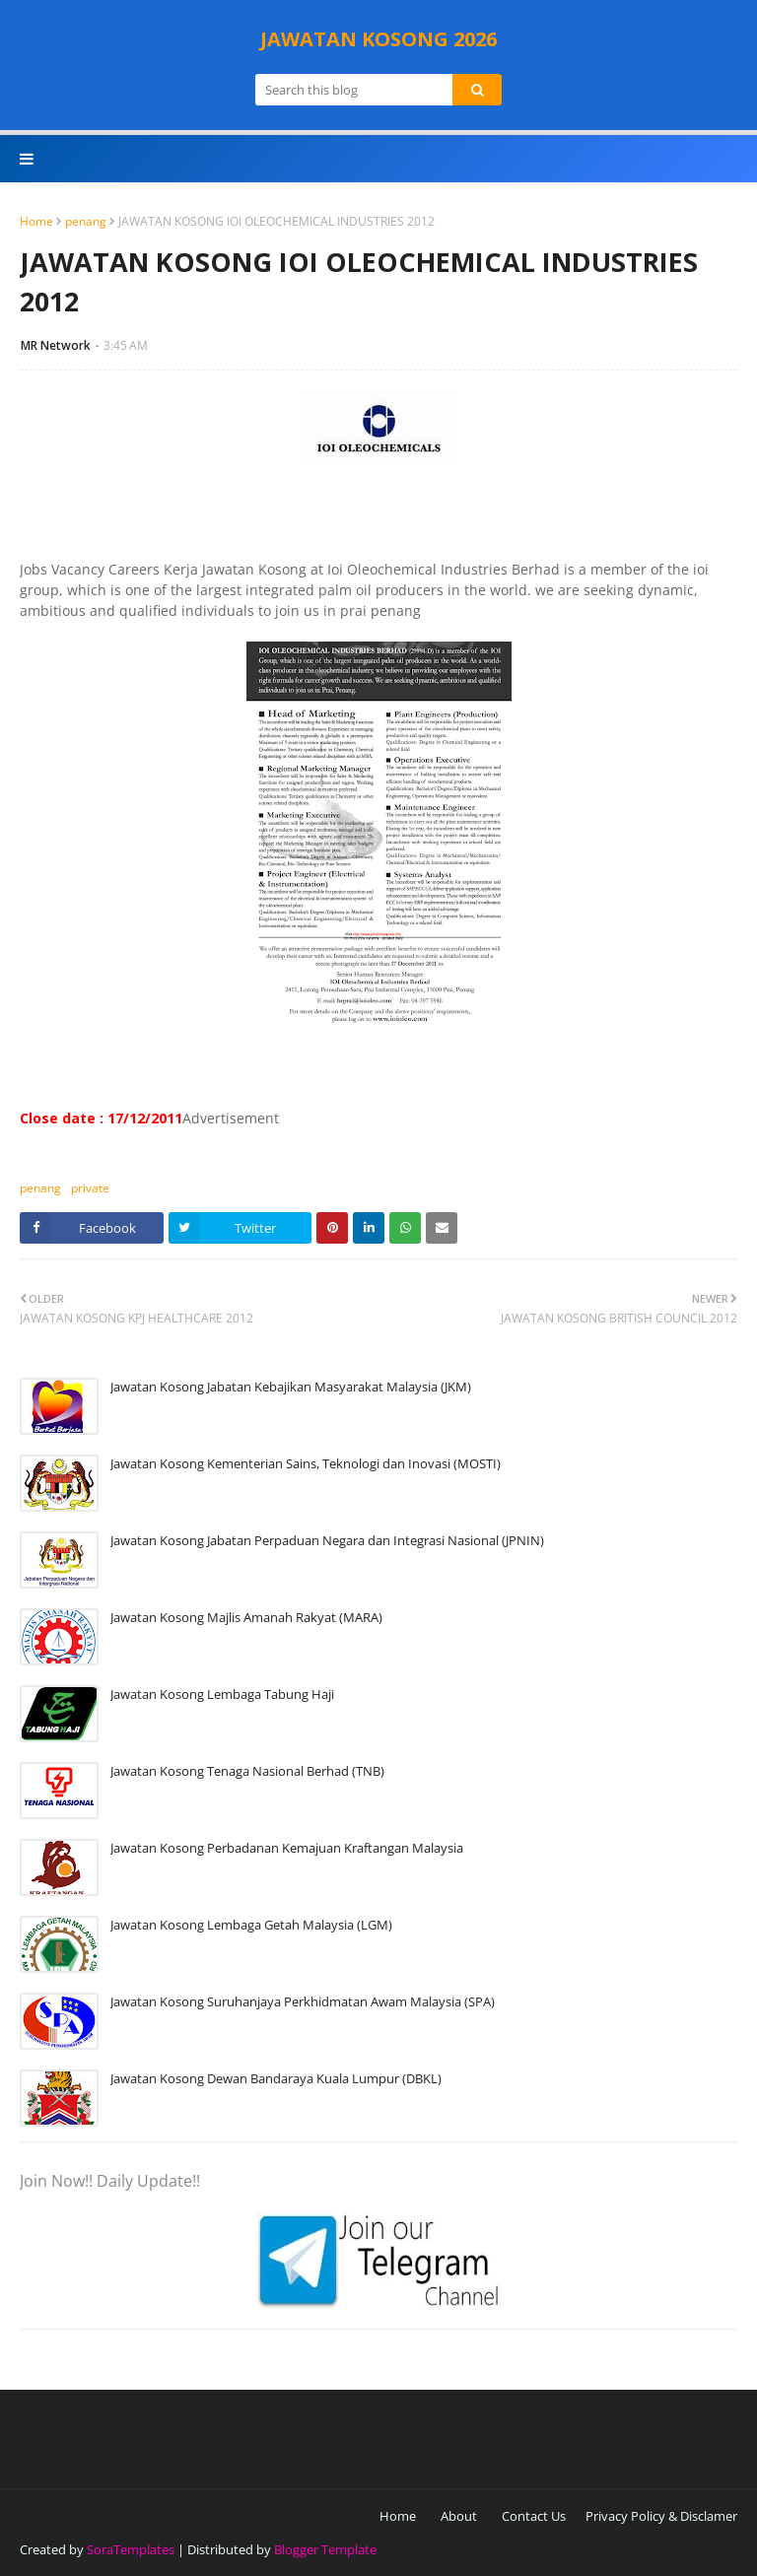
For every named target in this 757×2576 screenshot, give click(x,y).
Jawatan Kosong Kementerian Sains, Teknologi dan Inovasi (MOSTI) (305, 1463)
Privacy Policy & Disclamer (661, 2516)
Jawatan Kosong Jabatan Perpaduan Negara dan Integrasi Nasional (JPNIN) (327, 1540)
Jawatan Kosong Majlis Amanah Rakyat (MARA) (246, 1617)
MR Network (56, 345)
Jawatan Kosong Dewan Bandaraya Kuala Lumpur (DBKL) (276, 2078)
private (90, 1188)
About (459, 2516)
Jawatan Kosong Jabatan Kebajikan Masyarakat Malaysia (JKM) (290, 1386)
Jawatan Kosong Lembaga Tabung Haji (222, 1694)
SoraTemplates (130, 2549)
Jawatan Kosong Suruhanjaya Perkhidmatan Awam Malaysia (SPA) (302, 2001)
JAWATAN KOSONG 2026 (378, 39)
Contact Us (534, 2516)
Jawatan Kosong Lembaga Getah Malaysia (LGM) (251, 1924)
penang (85, 221)
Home (36, 221)
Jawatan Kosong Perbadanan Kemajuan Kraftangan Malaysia (286, 1848)
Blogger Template (325, 2549)
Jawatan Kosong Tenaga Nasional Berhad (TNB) (247, 1771)
